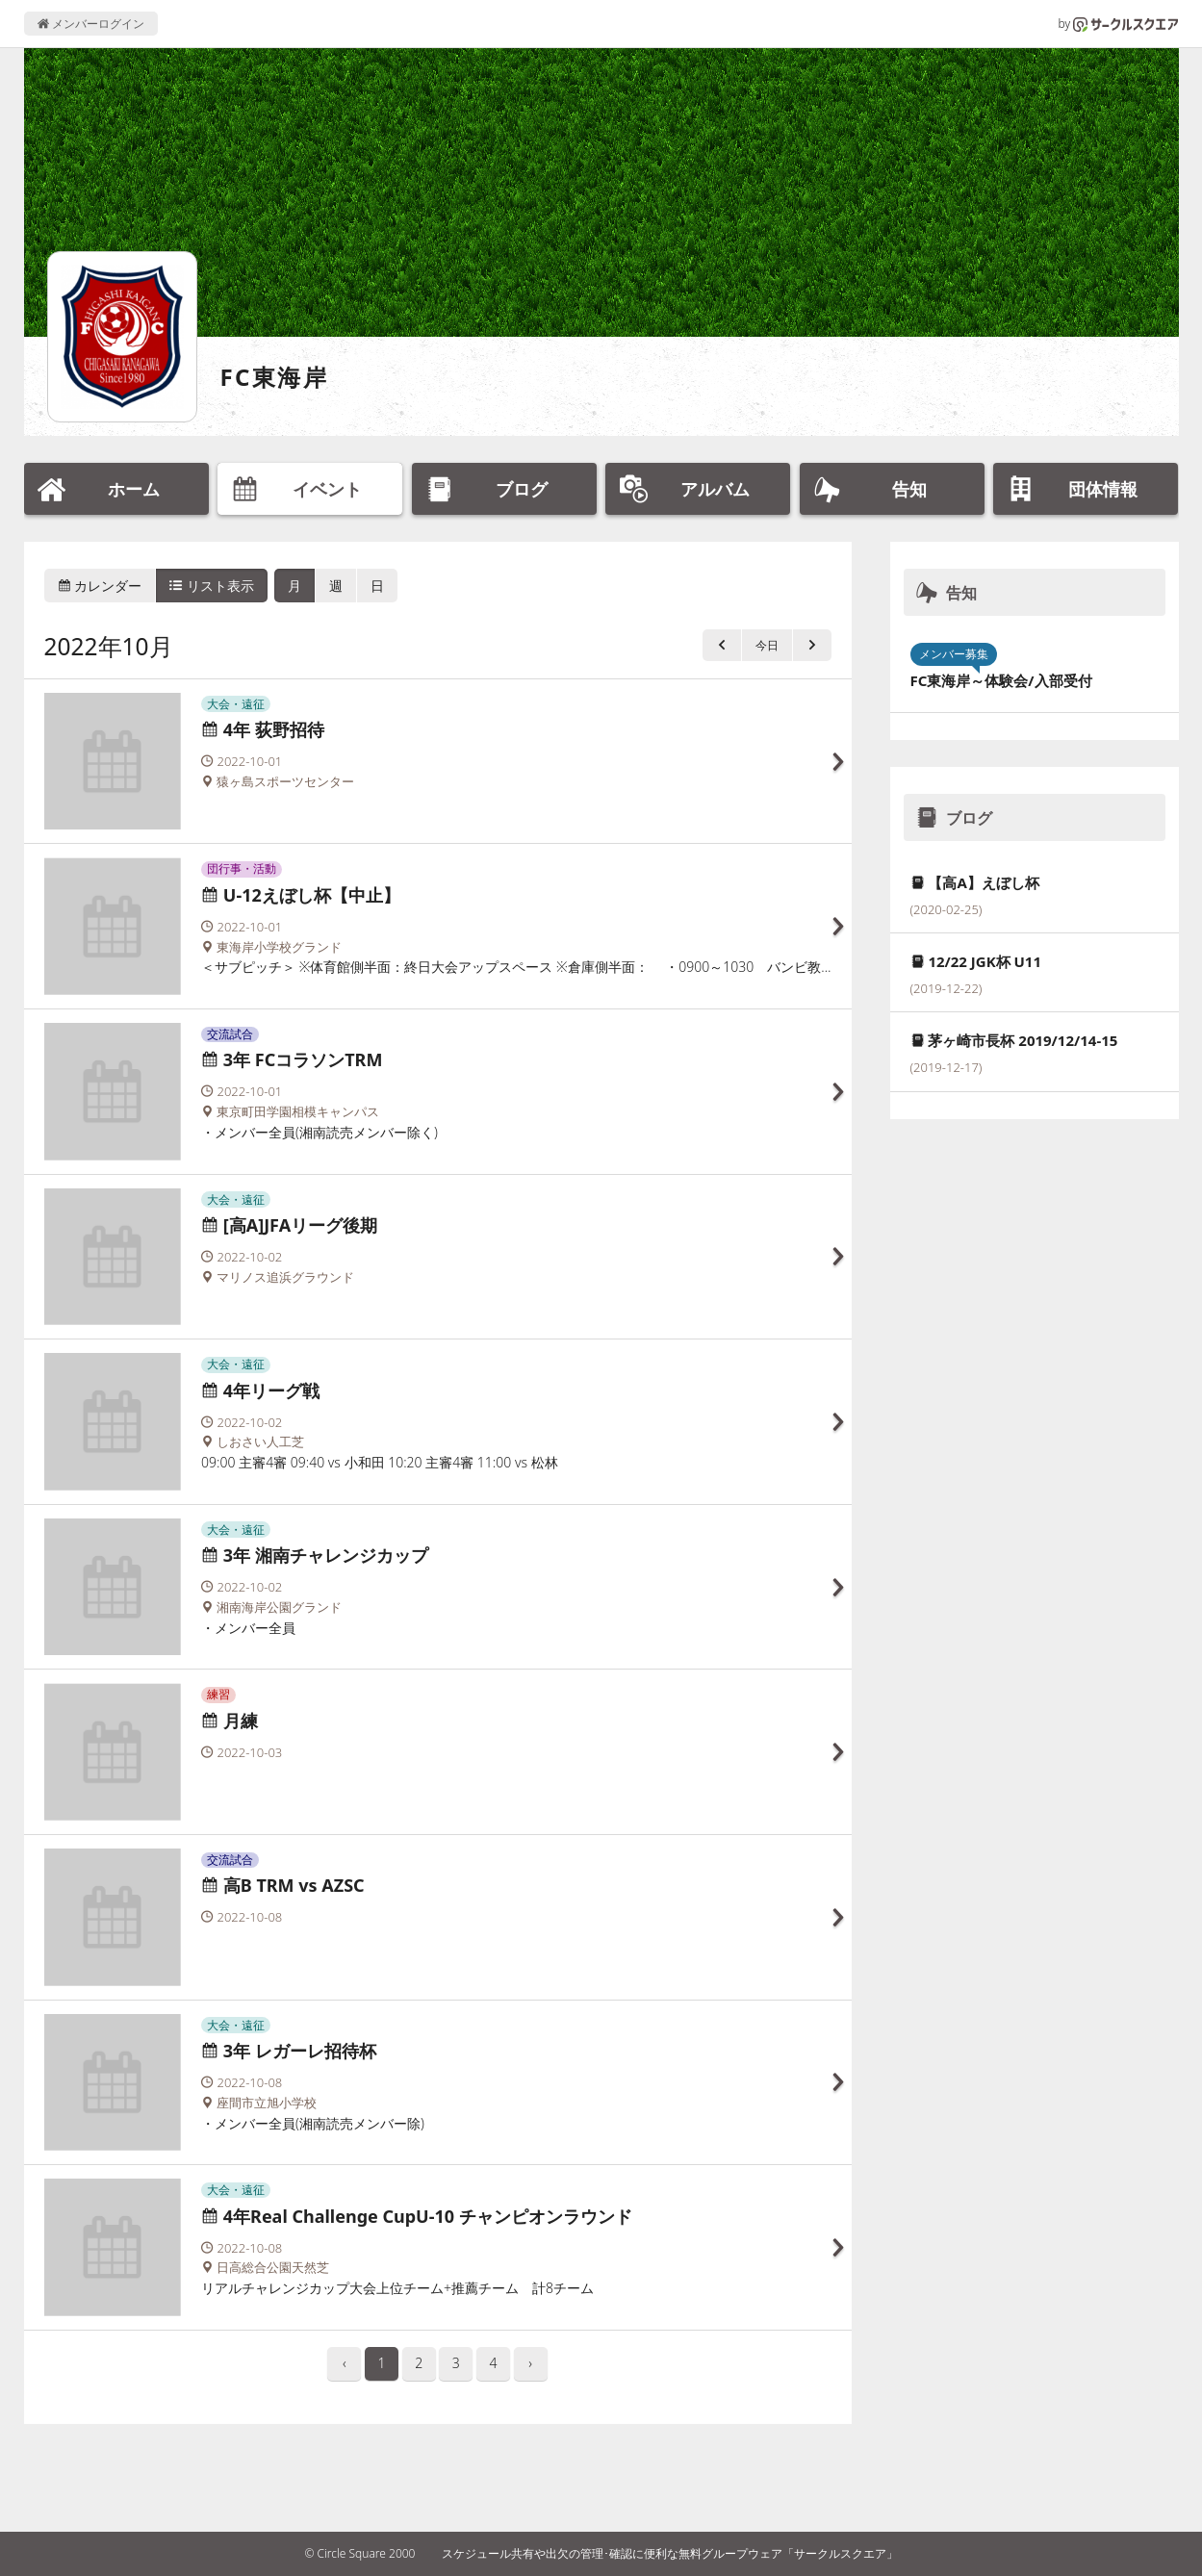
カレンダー (100, 585)
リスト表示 (211, 585)
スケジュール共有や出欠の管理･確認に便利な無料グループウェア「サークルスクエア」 (670, 2553)
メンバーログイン (91, 23)
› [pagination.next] (530, 2363)
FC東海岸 (274, 377)
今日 (767, 645)
